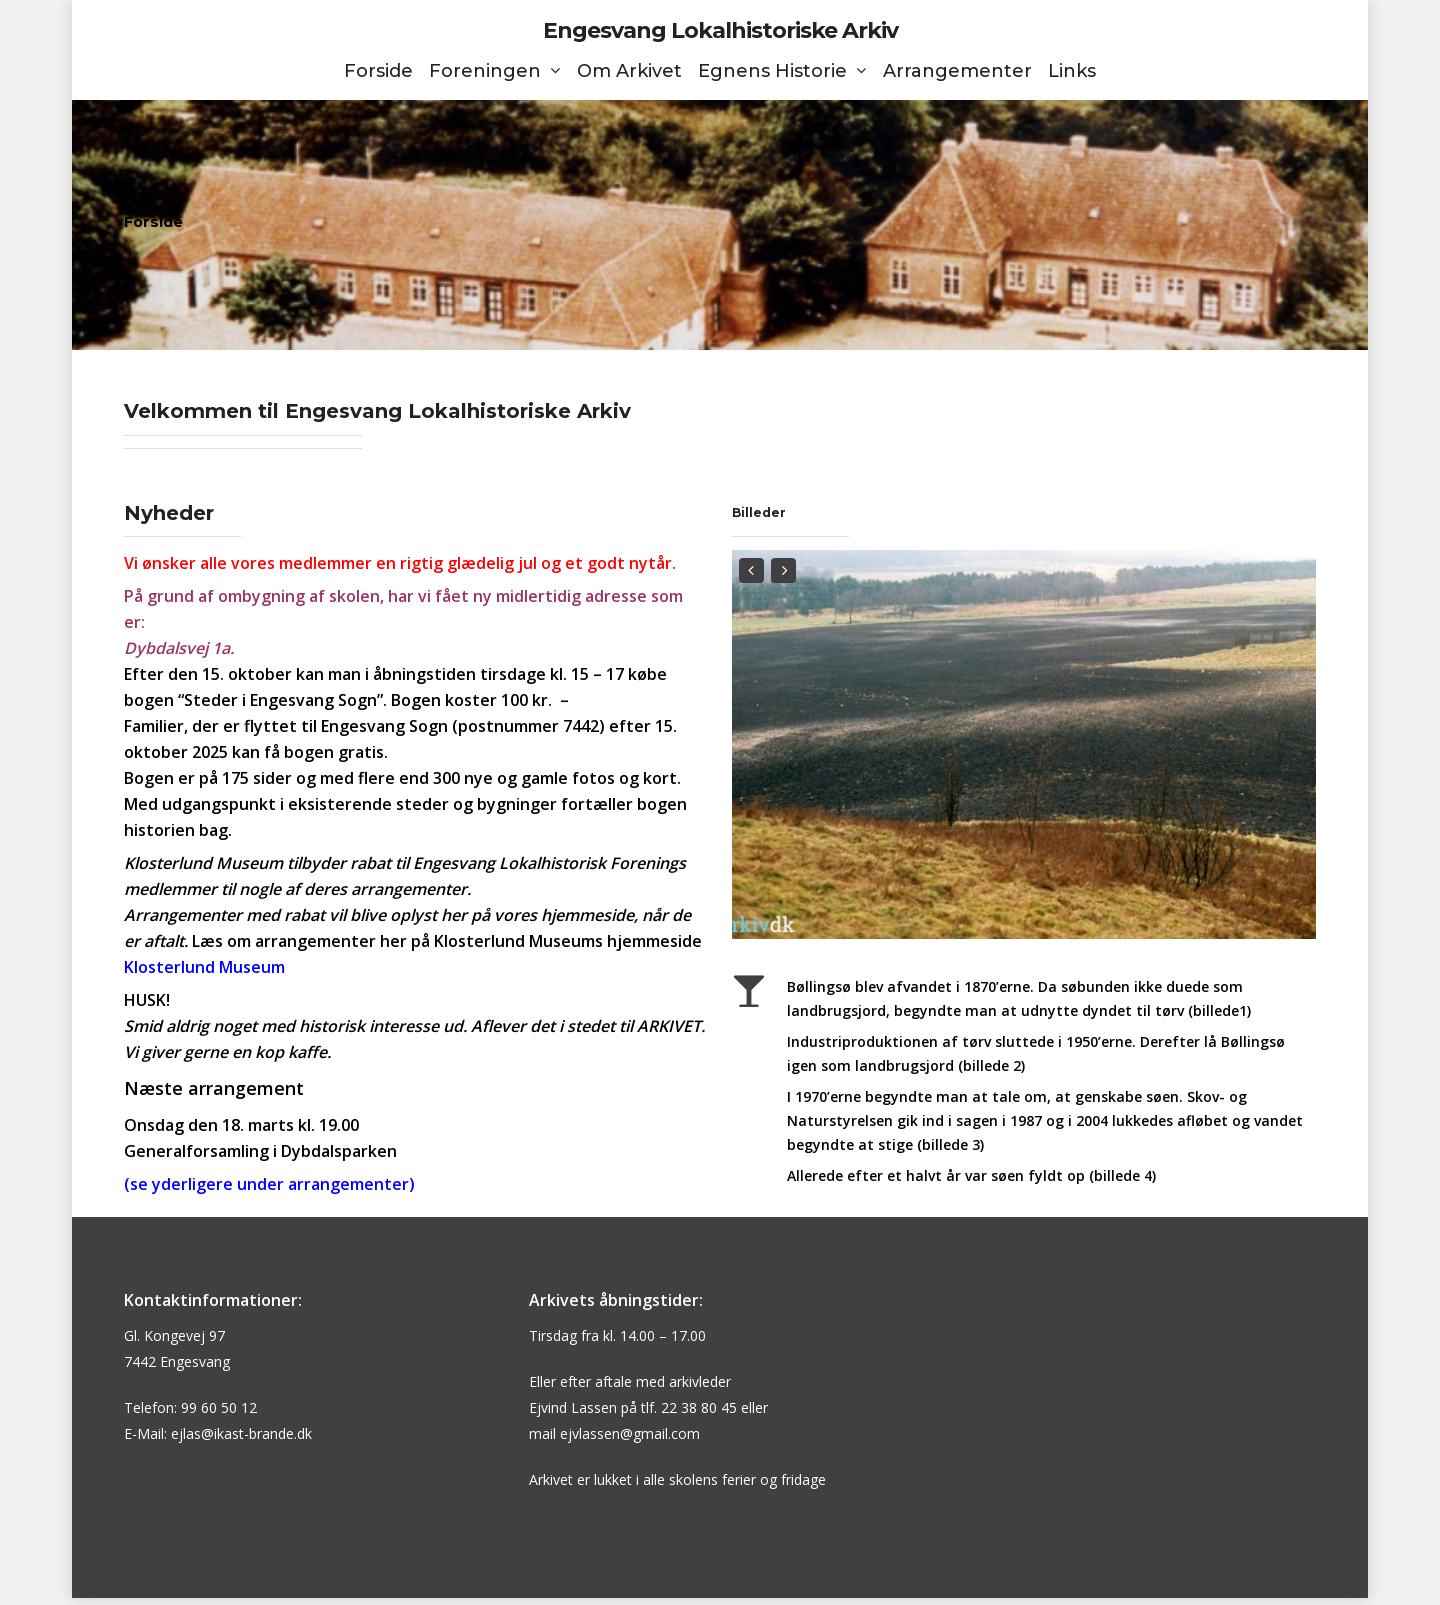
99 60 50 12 (219, 1407)
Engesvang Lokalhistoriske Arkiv (720, 31)
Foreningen (494, 72)
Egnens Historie (781, 72)
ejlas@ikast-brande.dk (241, 1433)
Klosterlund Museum (204, 967)
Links (1072, 72)
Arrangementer (957, 72)
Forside (378, 72)
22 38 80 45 (699, 1407)
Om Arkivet (629, 72)
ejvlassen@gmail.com (630, 1433)
